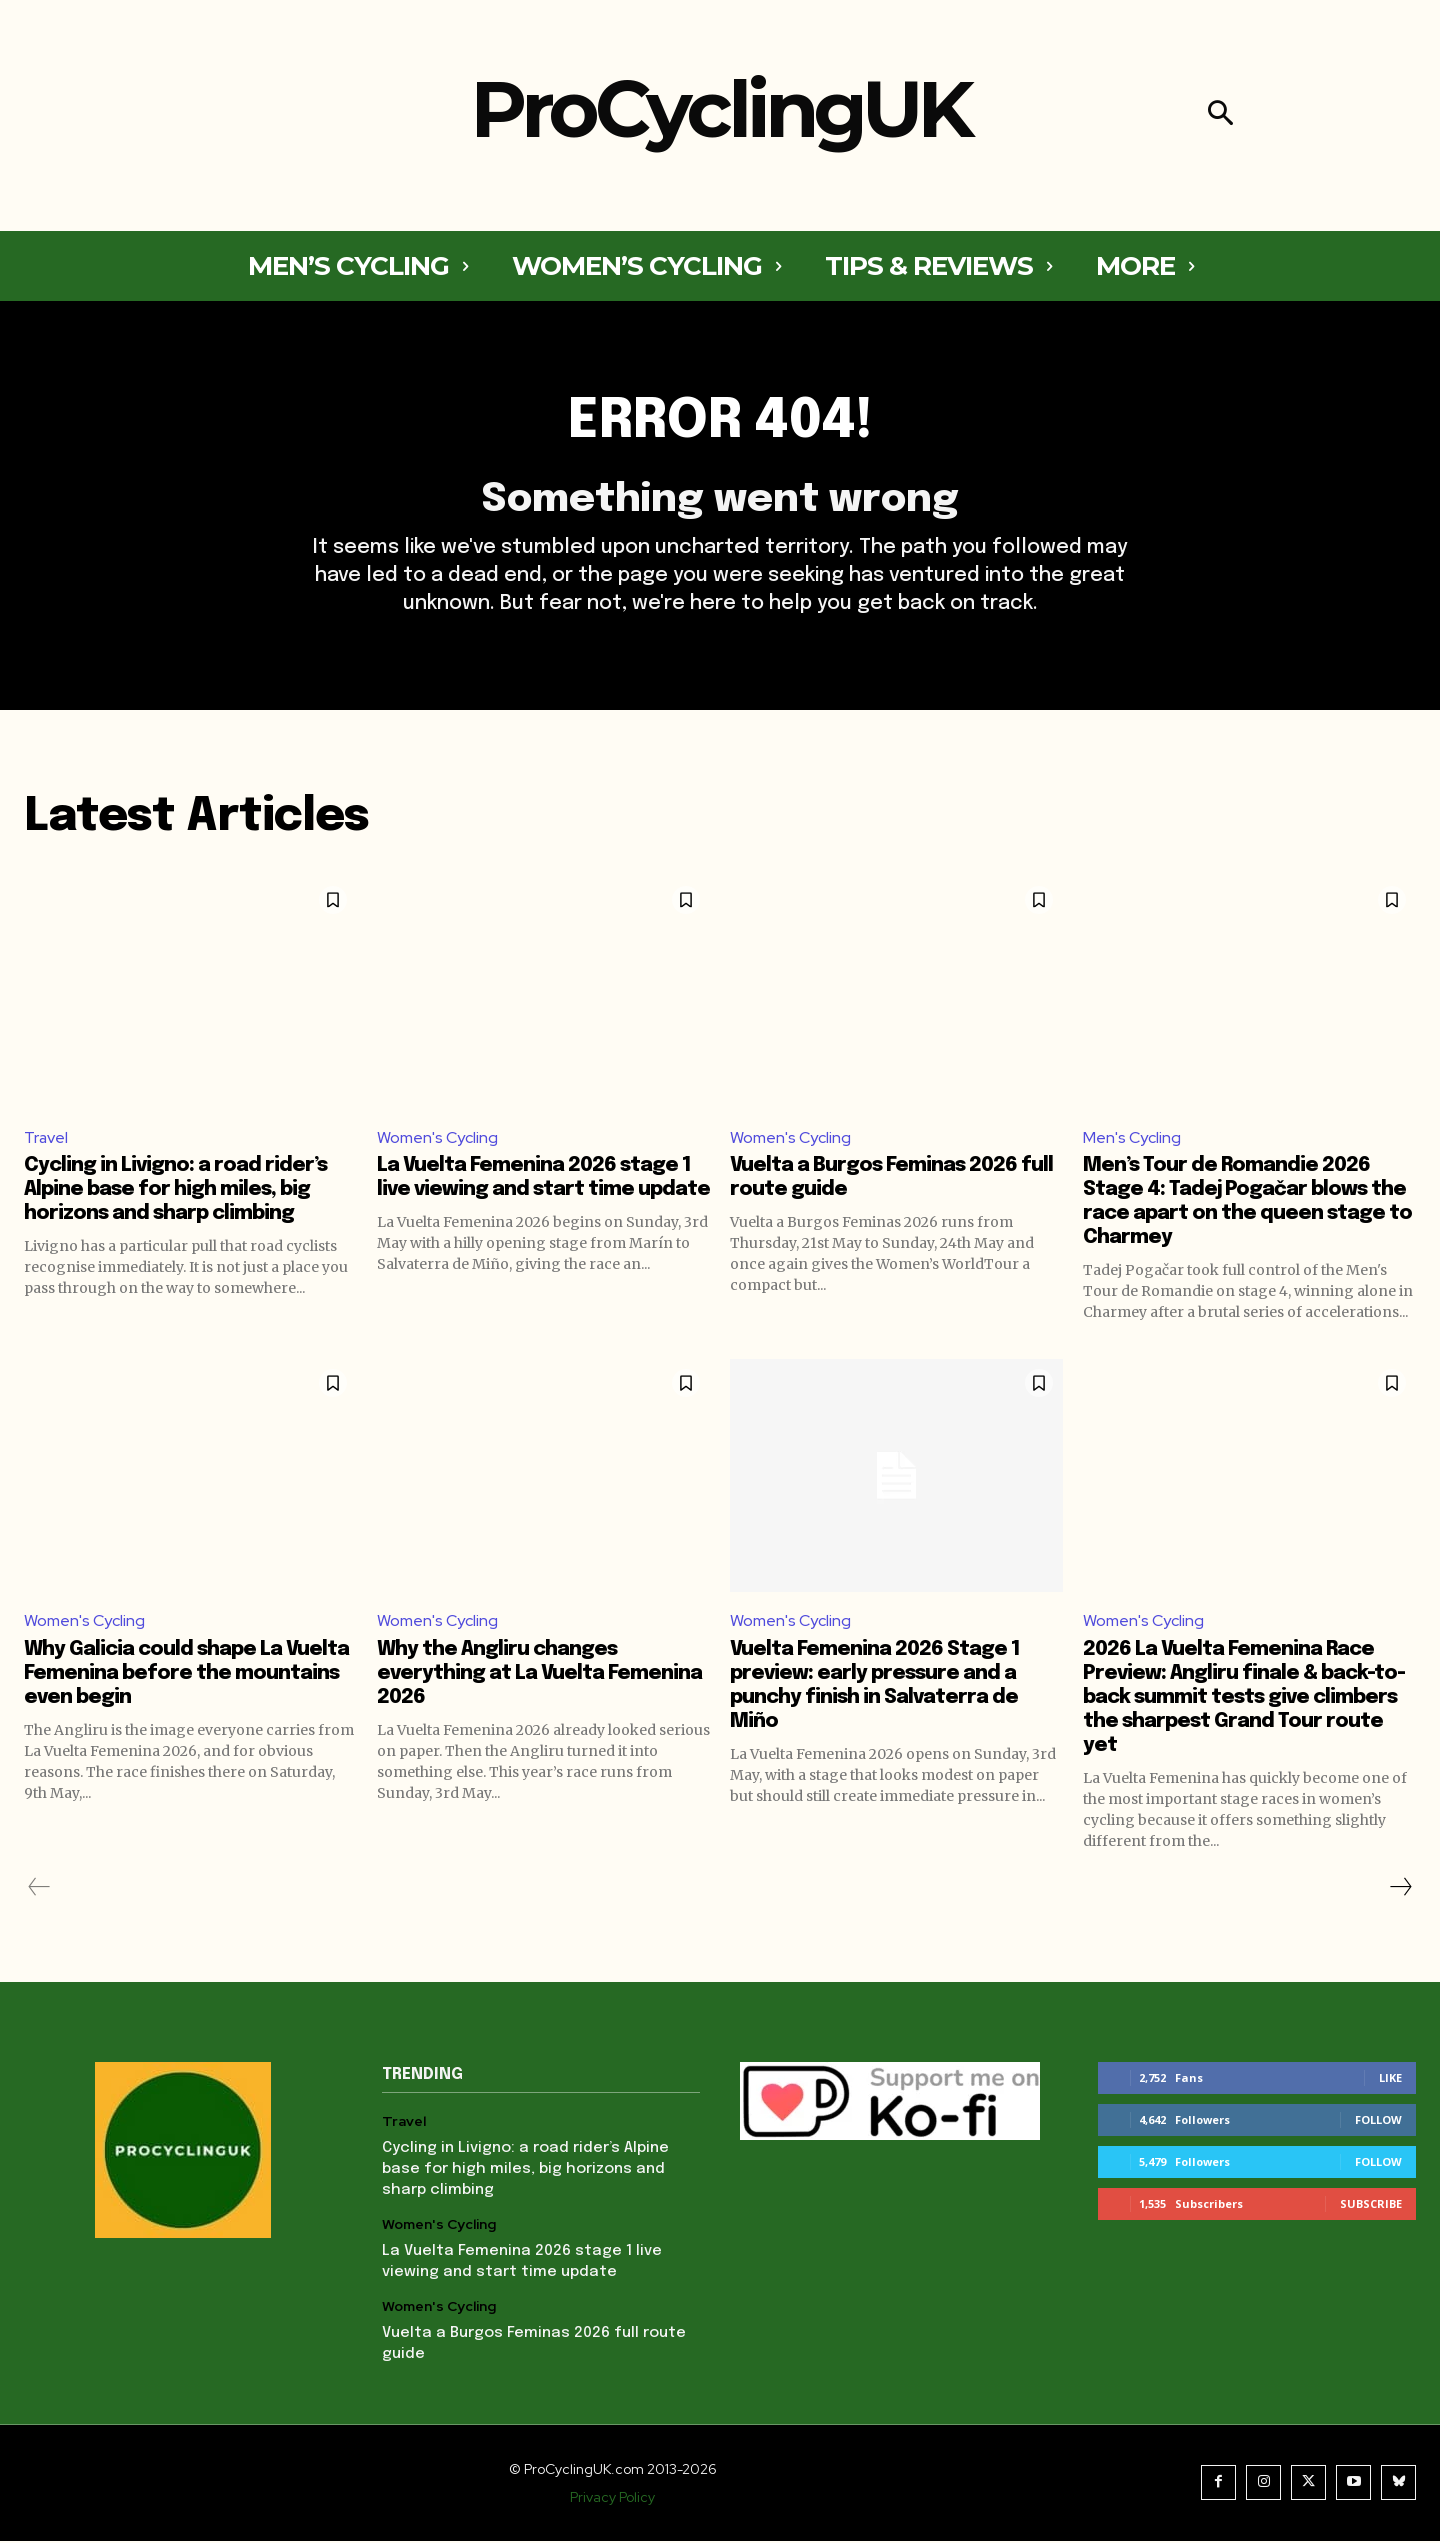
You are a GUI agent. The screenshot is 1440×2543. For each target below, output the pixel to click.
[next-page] (1400, 1889)
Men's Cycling (1132, 1138)
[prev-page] (39, 1889)
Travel (46, 1138)
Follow (1378, 2121)
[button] (1220, 115)
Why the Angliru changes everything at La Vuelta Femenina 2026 (539, 1675)
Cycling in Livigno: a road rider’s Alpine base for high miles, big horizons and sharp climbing (175, 1191)
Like (1390, 2079)
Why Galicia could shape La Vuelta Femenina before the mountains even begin (186, 1675)
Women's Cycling (437, 1138)
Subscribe (1371, 2205)
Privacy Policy (612, 2499)
